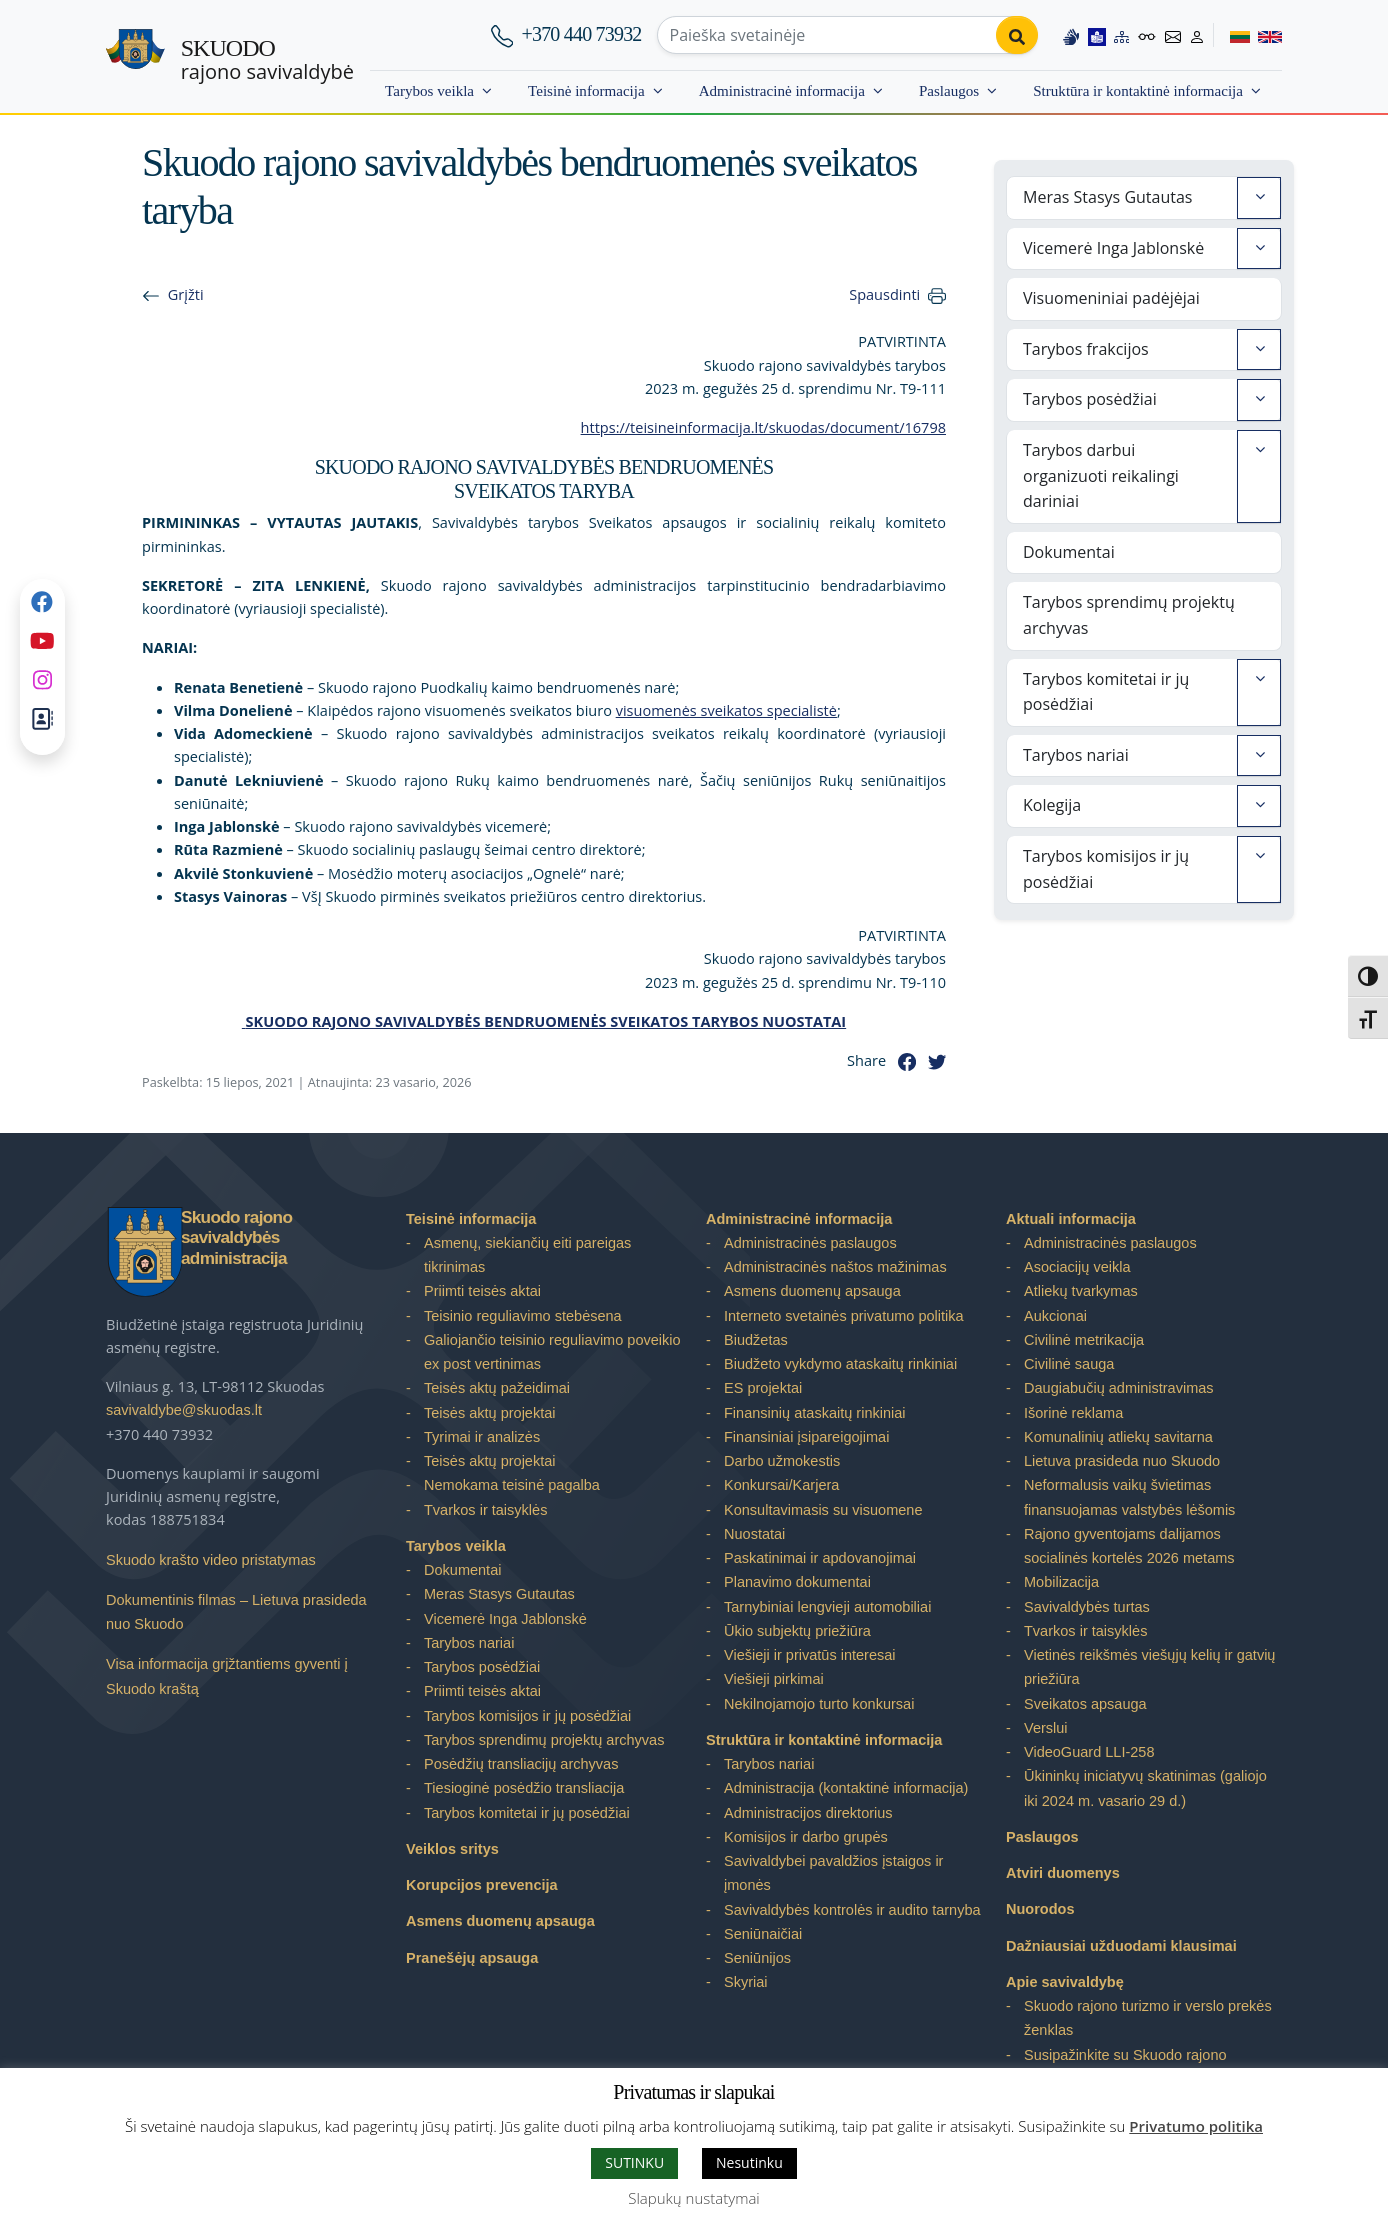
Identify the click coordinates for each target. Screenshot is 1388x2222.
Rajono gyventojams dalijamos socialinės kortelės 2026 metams (1129, 1546)
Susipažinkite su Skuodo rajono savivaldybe (1125, 2067)
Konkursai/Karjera (781, 1485)
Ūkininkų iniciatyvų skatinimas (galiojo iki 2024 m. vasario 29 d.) (1145, 1788)
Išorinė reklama (1073, 1413)
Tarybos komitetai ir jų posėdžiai (1106, 692)
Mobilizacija (1061, 1582)
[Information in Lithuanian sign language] (1071, 34)
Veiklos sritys (452, 1849)
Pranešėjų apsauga (472, 1958)
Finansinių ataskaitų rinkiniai (815, 1413)
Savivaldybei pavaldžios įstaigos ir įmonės (833, 1873)
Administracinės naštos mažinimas (835, 1267)
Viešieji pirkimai (774, 1679)
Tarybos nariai (1076, 755)
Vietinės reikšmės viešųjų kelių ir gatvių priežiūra (1149, 1667)
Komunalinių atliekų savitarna (1118, 1437)
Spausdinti (884, 294)
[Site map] (1122, 34)
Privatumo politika (1196, 2126)
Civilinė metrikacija (1084, 1340)
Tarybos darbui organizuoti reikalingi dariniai (1101, 475)
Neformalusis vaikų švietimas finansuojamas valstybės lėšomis (1129, 1497)
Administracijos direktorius (808, 1813)
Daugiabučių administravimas (1119, 1388)
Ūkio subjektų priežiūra (797, 1631)
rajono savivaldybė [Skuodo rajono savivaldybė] (267, 60)
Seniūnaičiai (763, 1934)
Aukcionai (1055, 1316)
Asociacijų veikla (1077, 1267)
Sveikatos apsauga (1085, 1704)
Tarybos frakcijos (1086, 349)
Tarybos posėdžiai (1090, 399)
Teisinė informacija (586, 91)
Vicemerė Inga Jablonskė (1113, 248)
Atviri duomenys (1063, 1873)
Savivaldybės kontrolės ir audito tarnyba (852, 1910)
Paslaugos (949, 91)
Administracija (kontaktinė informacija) (846, 1788)
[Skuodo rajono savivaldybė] (135, 57)
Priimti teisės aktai (482, 1291)
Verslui (1046, 1728)
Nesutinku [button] (749, 2162)
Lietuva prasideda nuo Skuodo (1122, 1461)
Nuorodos (1040, 1909)
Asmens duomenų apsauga (500, 1921)
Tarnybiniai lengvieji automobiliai (827, 1607)
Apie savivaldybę (1065, 1982)
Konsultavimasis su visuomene (823, 1510)
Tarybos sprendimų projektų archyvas (1129, 615)
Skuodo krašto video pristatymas (211, 1560)
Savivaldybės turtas (1087, 1607)
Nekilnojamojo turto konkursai (819, 1704)
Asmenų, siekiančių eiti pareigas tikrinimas (527, 1255)
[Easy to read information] (1097, 34)
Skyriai (746, 1982)
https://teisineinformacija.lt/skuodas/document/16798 (763, 427)
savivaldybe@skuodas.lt (184, 1410)
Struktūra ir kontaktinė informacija (1138, 91)
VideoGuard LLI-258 (1089, 1752)
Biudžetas (756, 1340)
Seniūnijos (757, 1958)
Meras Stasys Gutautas (1107, 197)
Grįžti (186, 294)
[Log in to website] (1197, 34)
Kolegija (1052, 805)
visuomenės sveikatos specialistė (726, 710)
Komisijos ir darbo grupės (806, 1837)
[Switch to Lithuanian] (1231, 34)
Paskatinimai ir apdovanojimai (820, 1558)
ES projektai (763, 1388)
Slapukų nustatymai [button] (693, 2198)
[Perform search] (1017, 35)
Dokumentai (1069, 552)
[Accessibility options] (1147, 35)
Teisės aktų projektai (490, 1413)
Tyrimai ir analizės (482, 1437)
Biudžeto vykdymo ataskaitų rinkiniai (840, 1364)
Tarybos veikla (429, 91)
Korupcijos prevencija (482, 1885)
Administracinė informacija (782, 91)
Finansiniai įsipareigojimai (806, 1437)
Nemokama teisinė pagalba (512, 1485)
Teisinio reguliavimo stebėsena (523, 1316)
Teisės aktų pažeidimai (497, 1388)
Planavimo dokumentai (797, 1582)
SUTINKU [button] (634, 2162)
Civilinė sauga (1069, 1364)
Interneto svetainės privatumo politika (844, 1316)
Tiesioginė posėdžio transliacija (524, 1788)
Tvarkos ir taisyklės (485, 1510)
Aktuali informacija (1071, 1219)
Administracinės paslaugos (810, 1243)
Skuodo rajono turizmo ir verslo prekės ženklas (1148, 2018)
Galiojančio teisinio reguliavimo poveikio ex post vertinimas (552, 1352)
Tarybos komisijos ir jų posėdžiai (1106, 869)
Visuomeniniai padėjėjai (1111, 298)
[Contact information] (1173, 34)
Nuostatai (754, 1534)
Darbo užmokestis (782, 1461)
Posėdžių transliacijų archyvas (521, 1764)
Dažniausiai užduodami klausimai (1121, 1946)
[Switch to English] (1266, 34)
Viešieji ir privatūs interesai (810, 1655)
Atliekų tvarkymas (1081, 1291)
